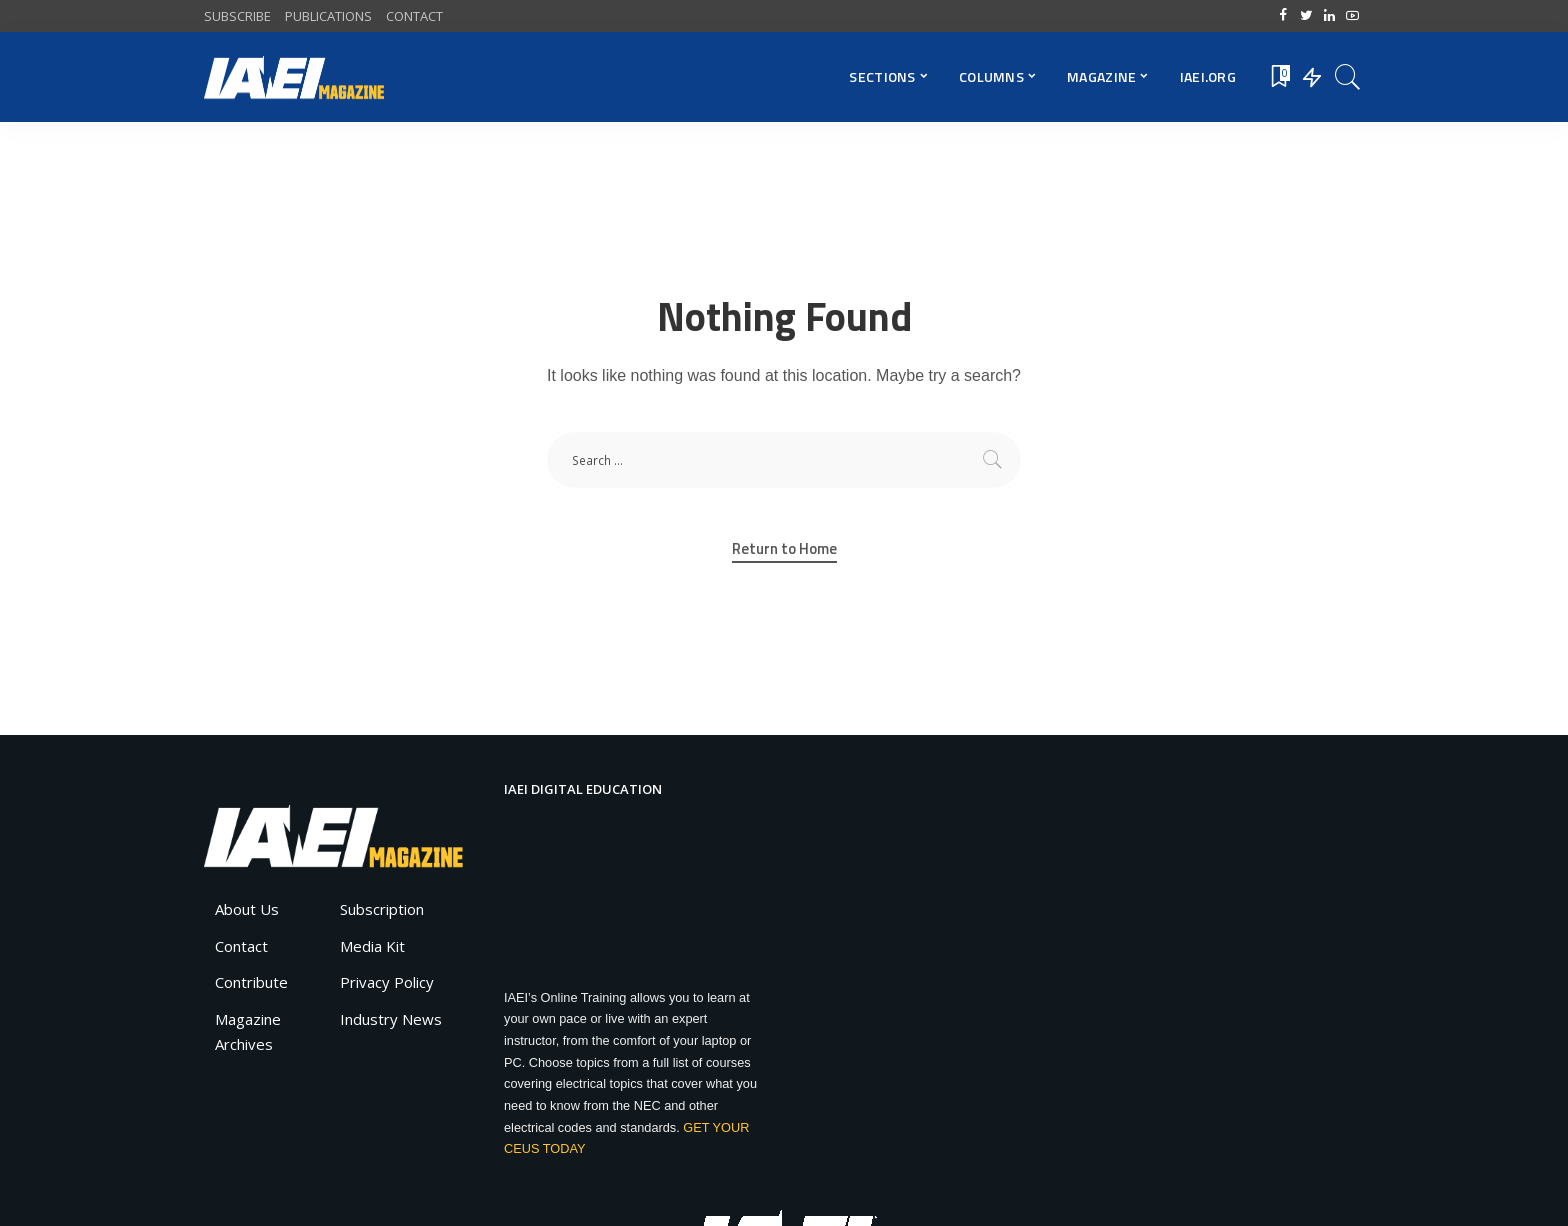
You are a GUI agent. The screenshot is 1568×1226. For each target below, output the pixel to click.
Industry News (391, 1019)
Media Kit (372, 946)
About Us (247, 909)
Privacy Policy (387, 982)
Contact (241, 946)
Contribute (251, 982)
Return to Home (784, 549)
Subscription (382, 909)
